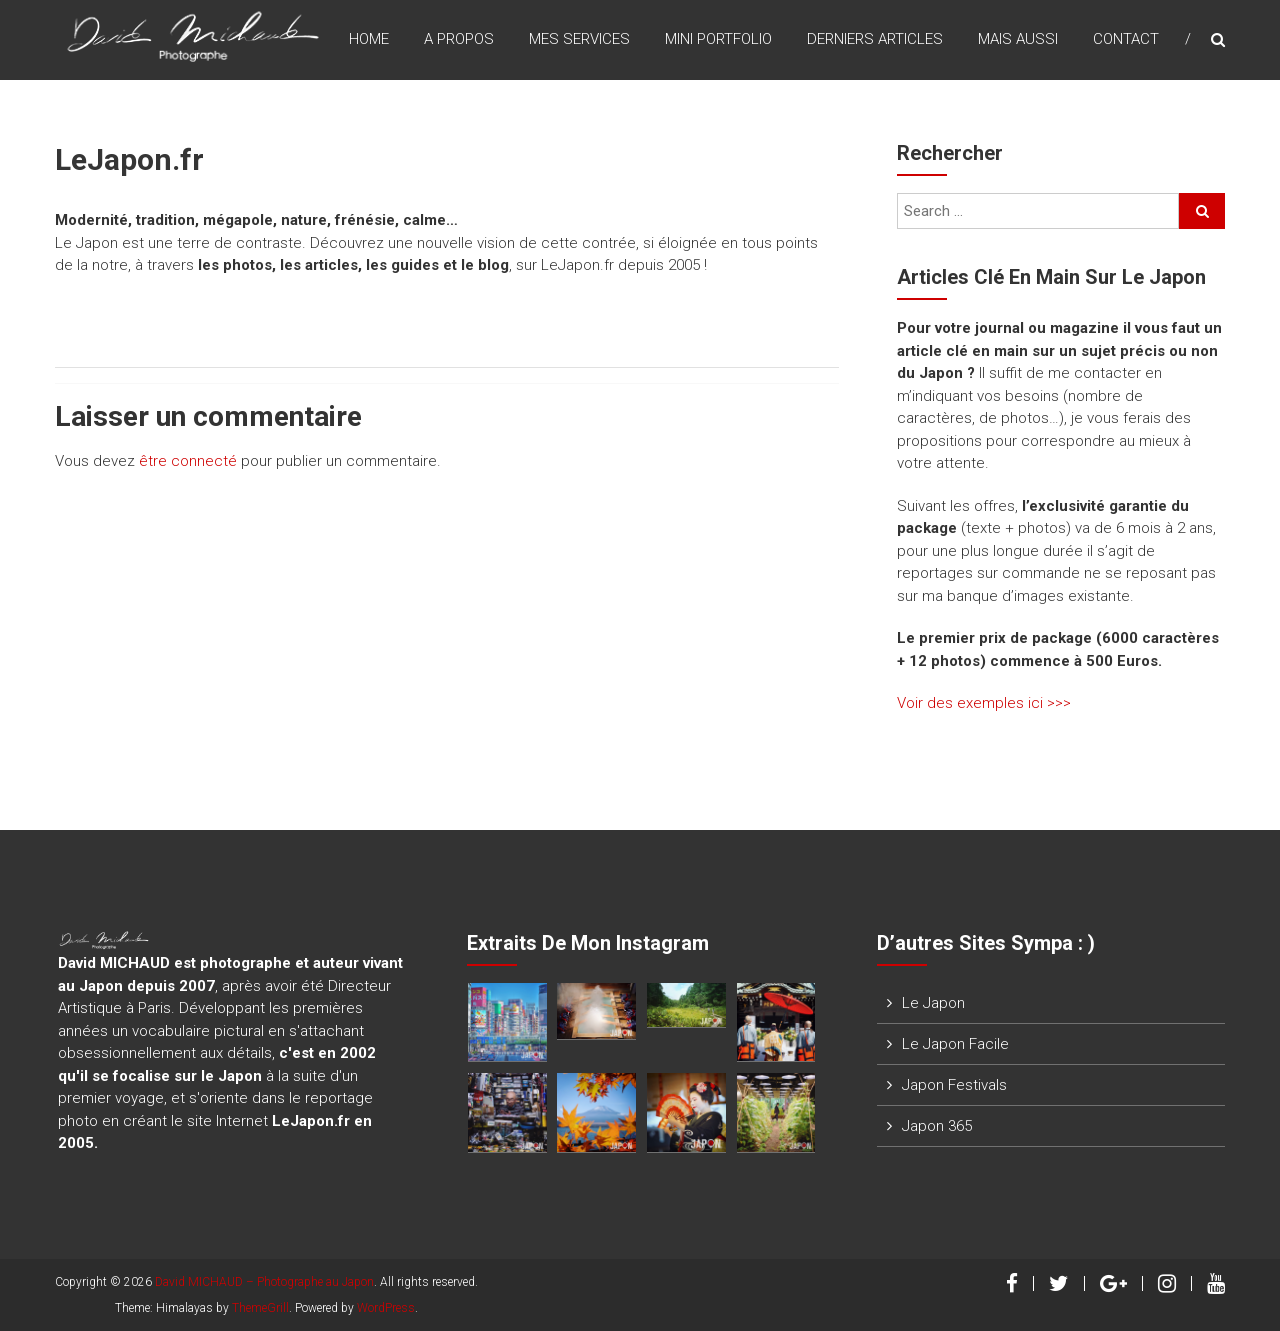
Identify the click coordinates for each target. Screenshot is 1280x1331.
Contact (1126, 39)
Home (369, 39)
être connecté (188, 461)
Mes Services (579, 39)
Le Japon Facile (955, 1044)
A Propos (459, 39)
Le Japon (933, 1003)
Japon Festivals (954, 1085)
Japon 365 (937, 1126)
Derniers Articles (875, 39)
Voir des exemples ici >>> (984, 703)
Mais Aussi (1018, 39)
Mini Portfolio (718, 39)
